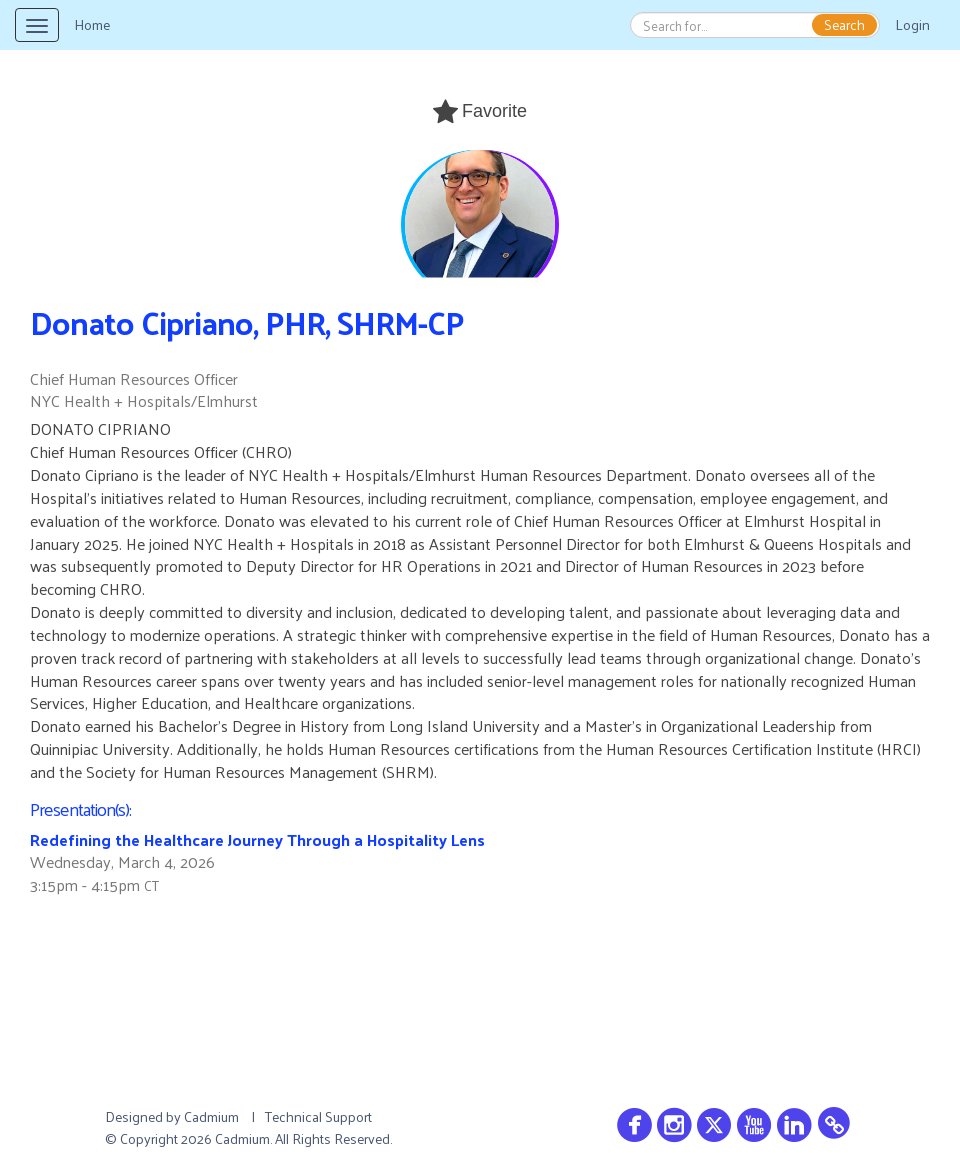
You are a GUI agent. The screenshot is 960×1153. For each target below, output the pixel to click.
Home (92, 24)
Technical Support (318, 1116)
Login (912, 24)
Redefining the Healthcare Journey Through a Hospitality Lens (257, 839)
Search (844, 25)
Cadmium (211, 1116)
